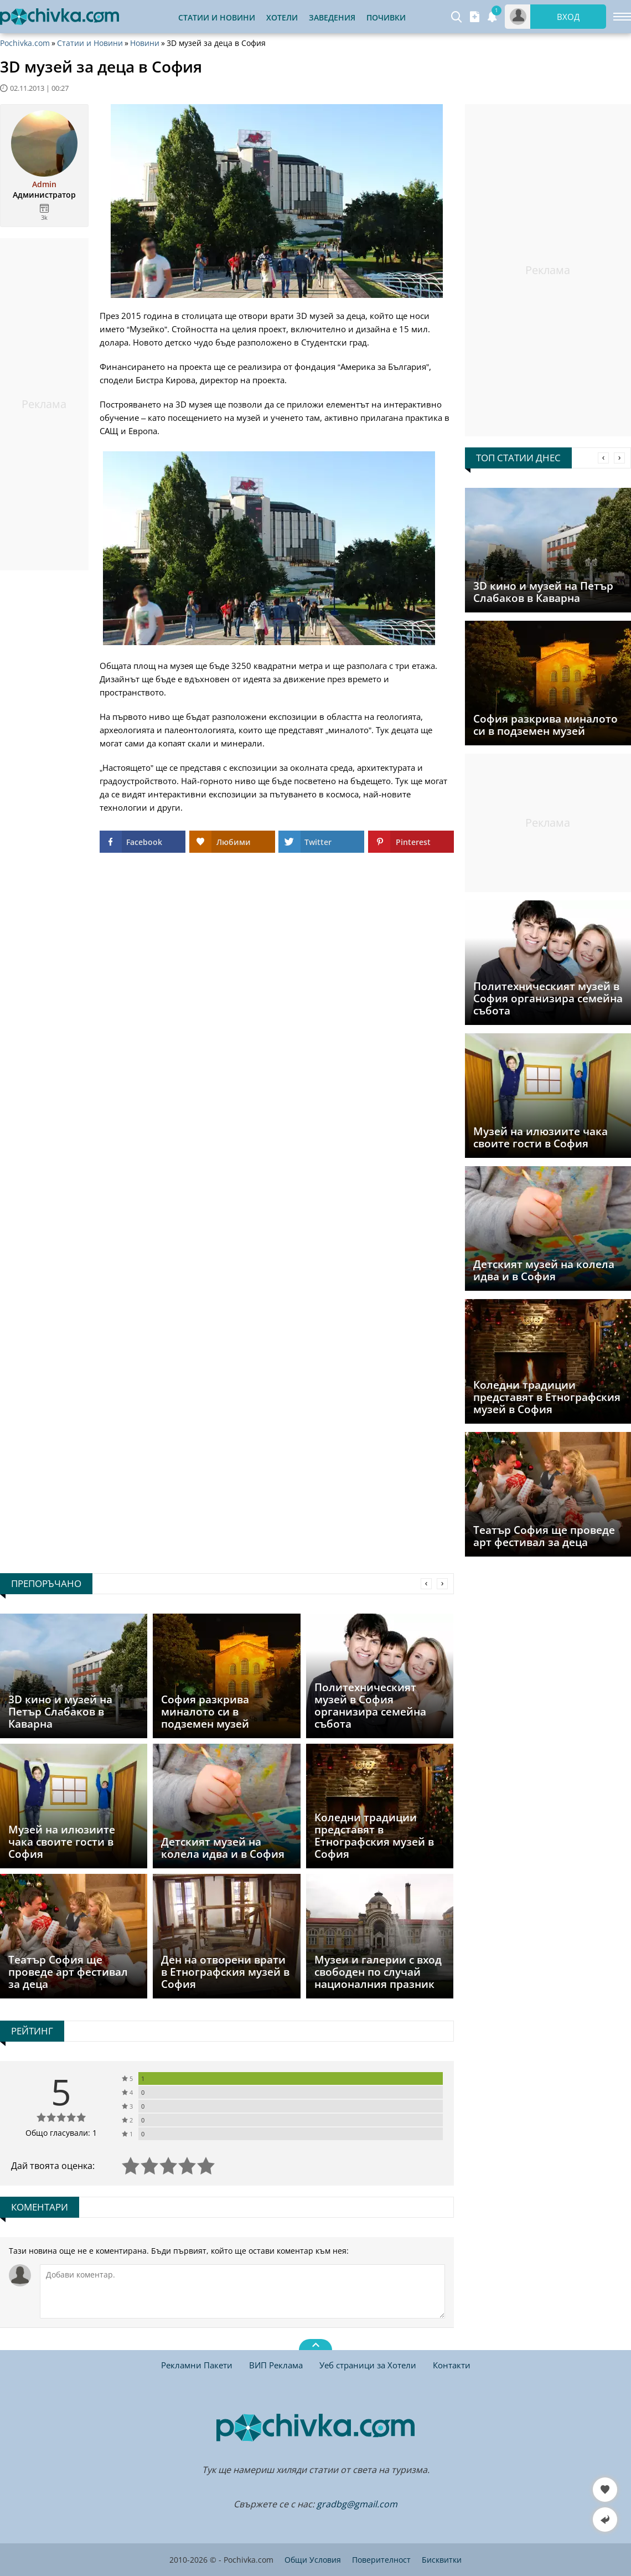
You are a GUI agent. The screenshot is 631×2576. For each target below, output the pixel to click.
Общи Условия (313, 2559)
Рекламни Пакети (196, 2365)
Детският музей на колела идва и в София (543, 1270)
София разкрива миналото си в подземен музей (545, 725)
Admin (44, 184)
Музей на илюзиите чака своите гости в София (540, 1137)
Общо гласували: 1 (61, 2132)
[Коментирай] (242, 2291)
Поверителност (381, 2559)
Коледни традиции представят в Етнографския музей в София (546, 1397)
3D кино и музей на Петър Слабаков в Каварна (543, 592)
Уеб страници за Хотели (367, 2365)
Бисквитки (442, 2559)
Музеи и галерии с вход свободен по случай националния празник (378, 1971)
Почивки (386, 17)
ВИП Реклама (276, 2365)
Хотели (282, 17)
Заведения (332, 17)
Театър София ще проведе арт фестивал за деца (544, 1536)
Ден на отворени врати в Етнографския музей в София (225, 1971)
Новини (144, 43)
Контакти (451, 2365)
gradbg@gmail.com (357, 2504)
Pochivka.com (25, 43)
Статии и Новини (216, 17)
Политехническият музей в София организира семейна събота (548, 998)
